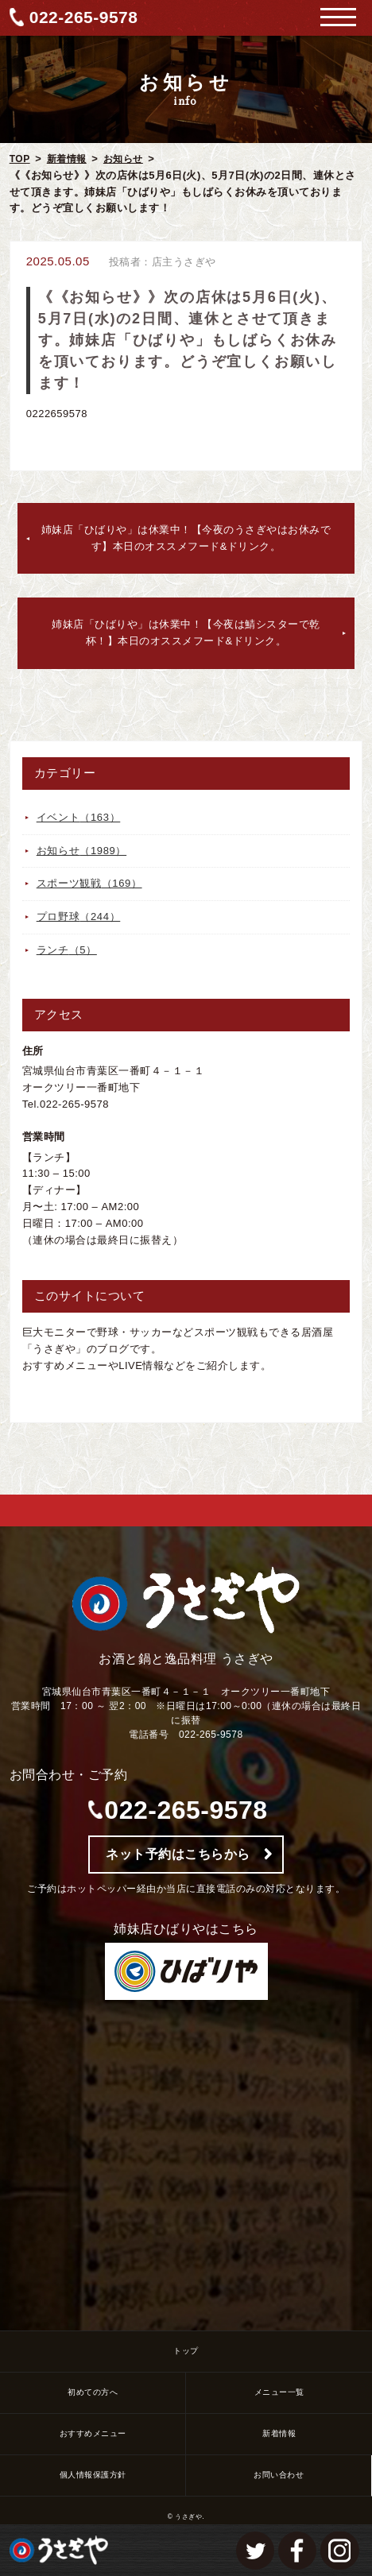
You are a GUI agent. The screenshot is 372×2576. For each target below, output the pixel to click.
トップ (186, 2350)
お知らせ (123, 158)
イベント (79, 817)
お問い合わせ (279, 2474)
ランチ (67, 950)
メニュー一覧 (279, 2392)
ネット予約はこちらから (178, 1854)
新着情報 (67, 158)
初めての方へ (93, 2392)
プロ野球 (79, 916)
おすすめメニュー (93, 2433)
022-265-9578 (83, 17)
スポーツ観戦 (89, 883)
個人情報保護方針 (93, 2474)
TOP (20, 158)
